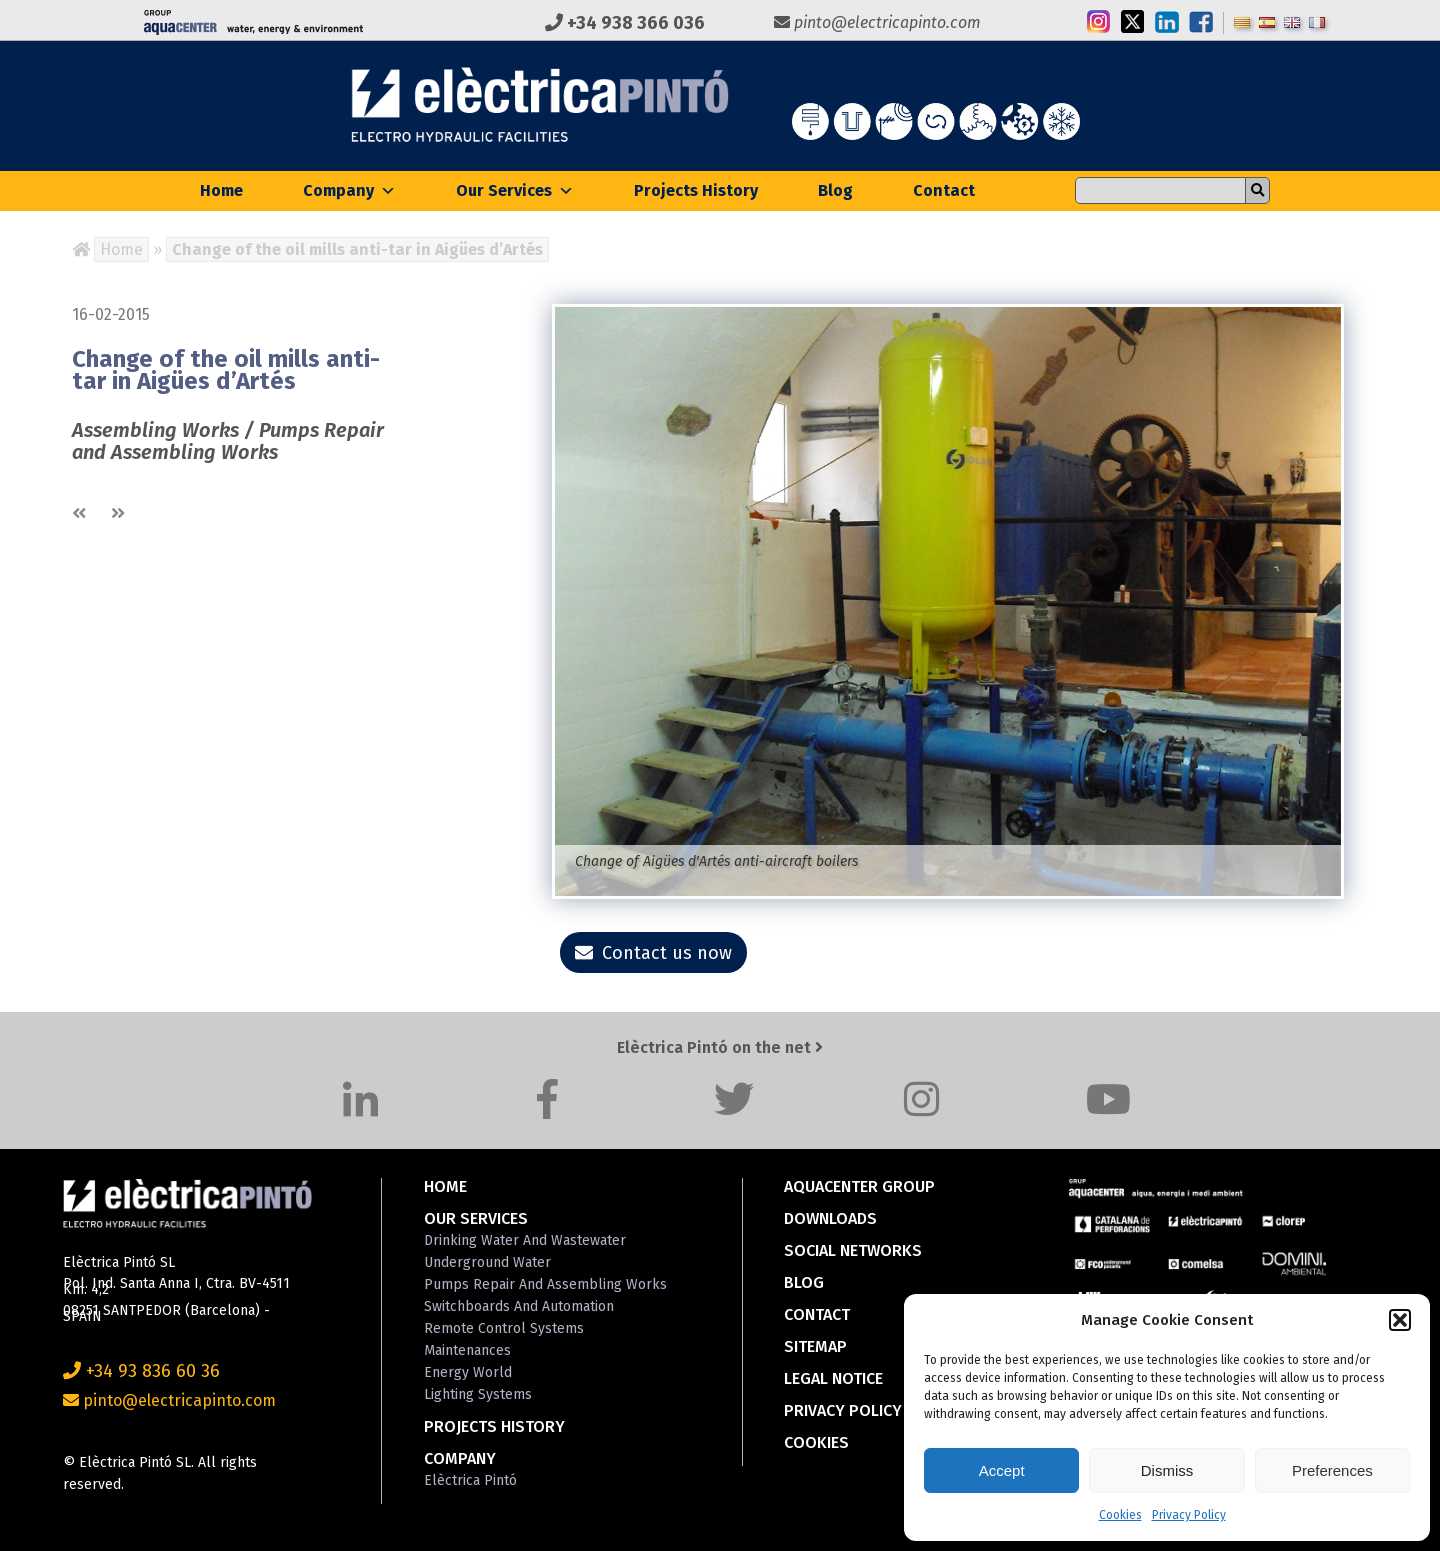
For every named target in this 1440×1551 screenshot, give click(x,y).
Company (349, 190)
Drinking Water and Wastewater (525, 1240)
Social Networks (853, 1250)
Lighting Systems (478, 1394)
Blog (835, 190)
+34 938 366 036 (625, 23)
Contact (944, 190)
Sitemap (815, 1346)
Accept (1002, 1470)
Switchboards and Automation (519, 1306)
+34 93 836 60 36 (141, 1371)
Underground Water (487, 1262)
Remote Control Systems (504, 1328)
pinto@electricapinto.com (877, 22)
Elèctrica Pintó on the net (720, 1047)
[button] (1400, 1320)
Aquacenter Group (859, 1186)
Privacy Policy (1189, 1515)
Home (221, 190)
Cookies (1120, 1515)
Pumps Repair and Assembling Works (545, 1284)
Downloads (830, 1218)
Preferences (1332, 1470)
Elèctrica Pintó (470, 1480)
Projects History (696, 190)
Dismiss (1167, 1470)
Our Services (515, 190)
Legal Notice (833, 1378)
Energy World (468, 1372)
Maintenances (467, 1350)
